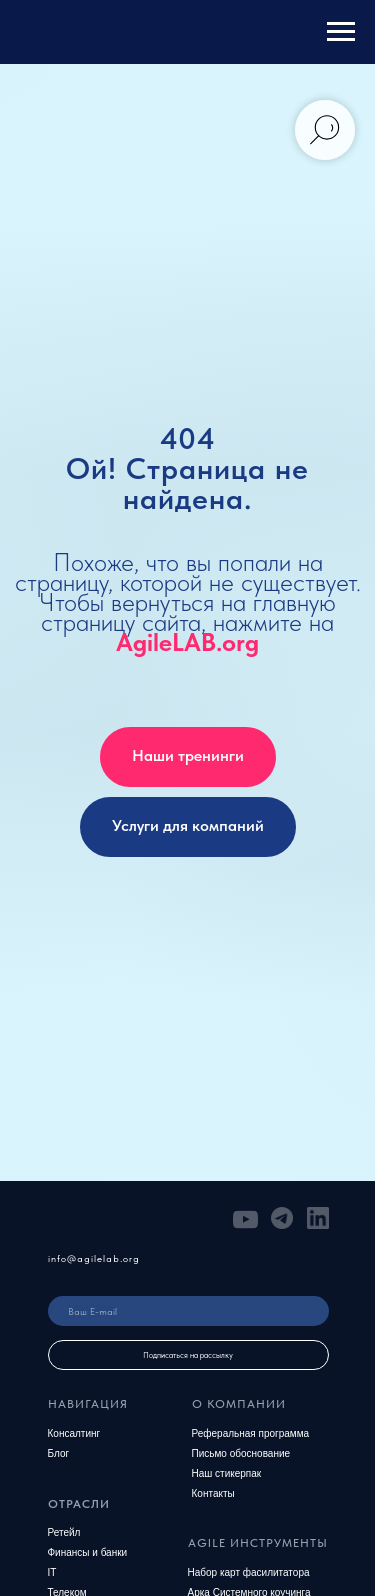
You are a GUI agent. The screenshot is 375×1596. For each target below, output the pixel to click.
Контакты (213, 1493)
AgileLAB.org (187, 642)
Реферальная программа (251, 1433)
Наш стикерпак (227, 1473)
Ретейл (64, 1532)
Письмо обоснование (241, 1453)
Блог (59, 1453)
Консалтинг (74, 1433)
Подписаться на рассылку (188, 1355)
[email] (188, 1311)
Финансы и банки (88, 1552)
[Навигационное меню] (341, 32)
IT (52, 1572)
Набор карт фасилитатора (249, 1572)
